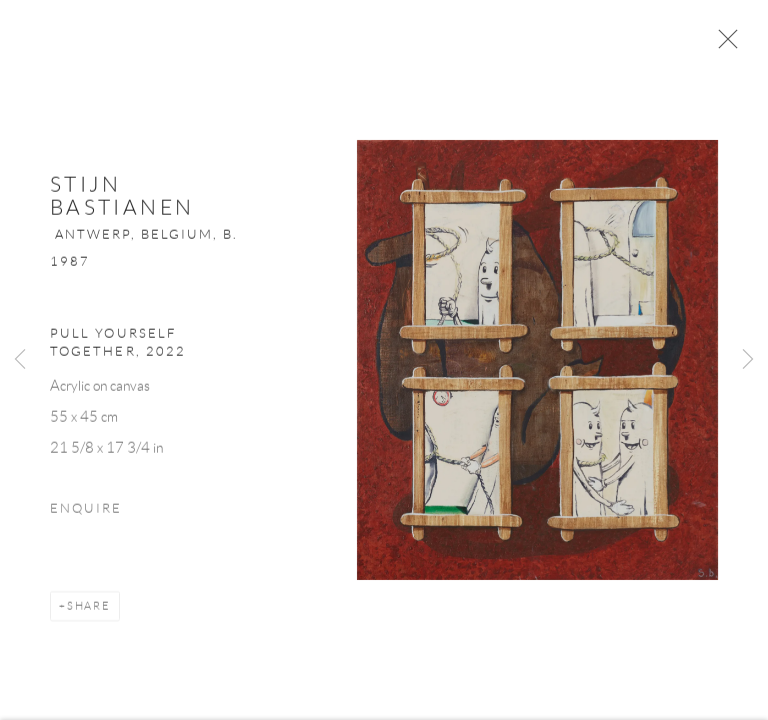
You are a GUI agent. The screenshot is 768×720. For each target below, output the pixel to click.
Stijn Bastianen (122, 200)
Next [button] (748, 360)
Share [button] (89, 611)
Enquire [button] (86, 514)
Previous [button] (20, 360)
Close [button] (723, 45)
